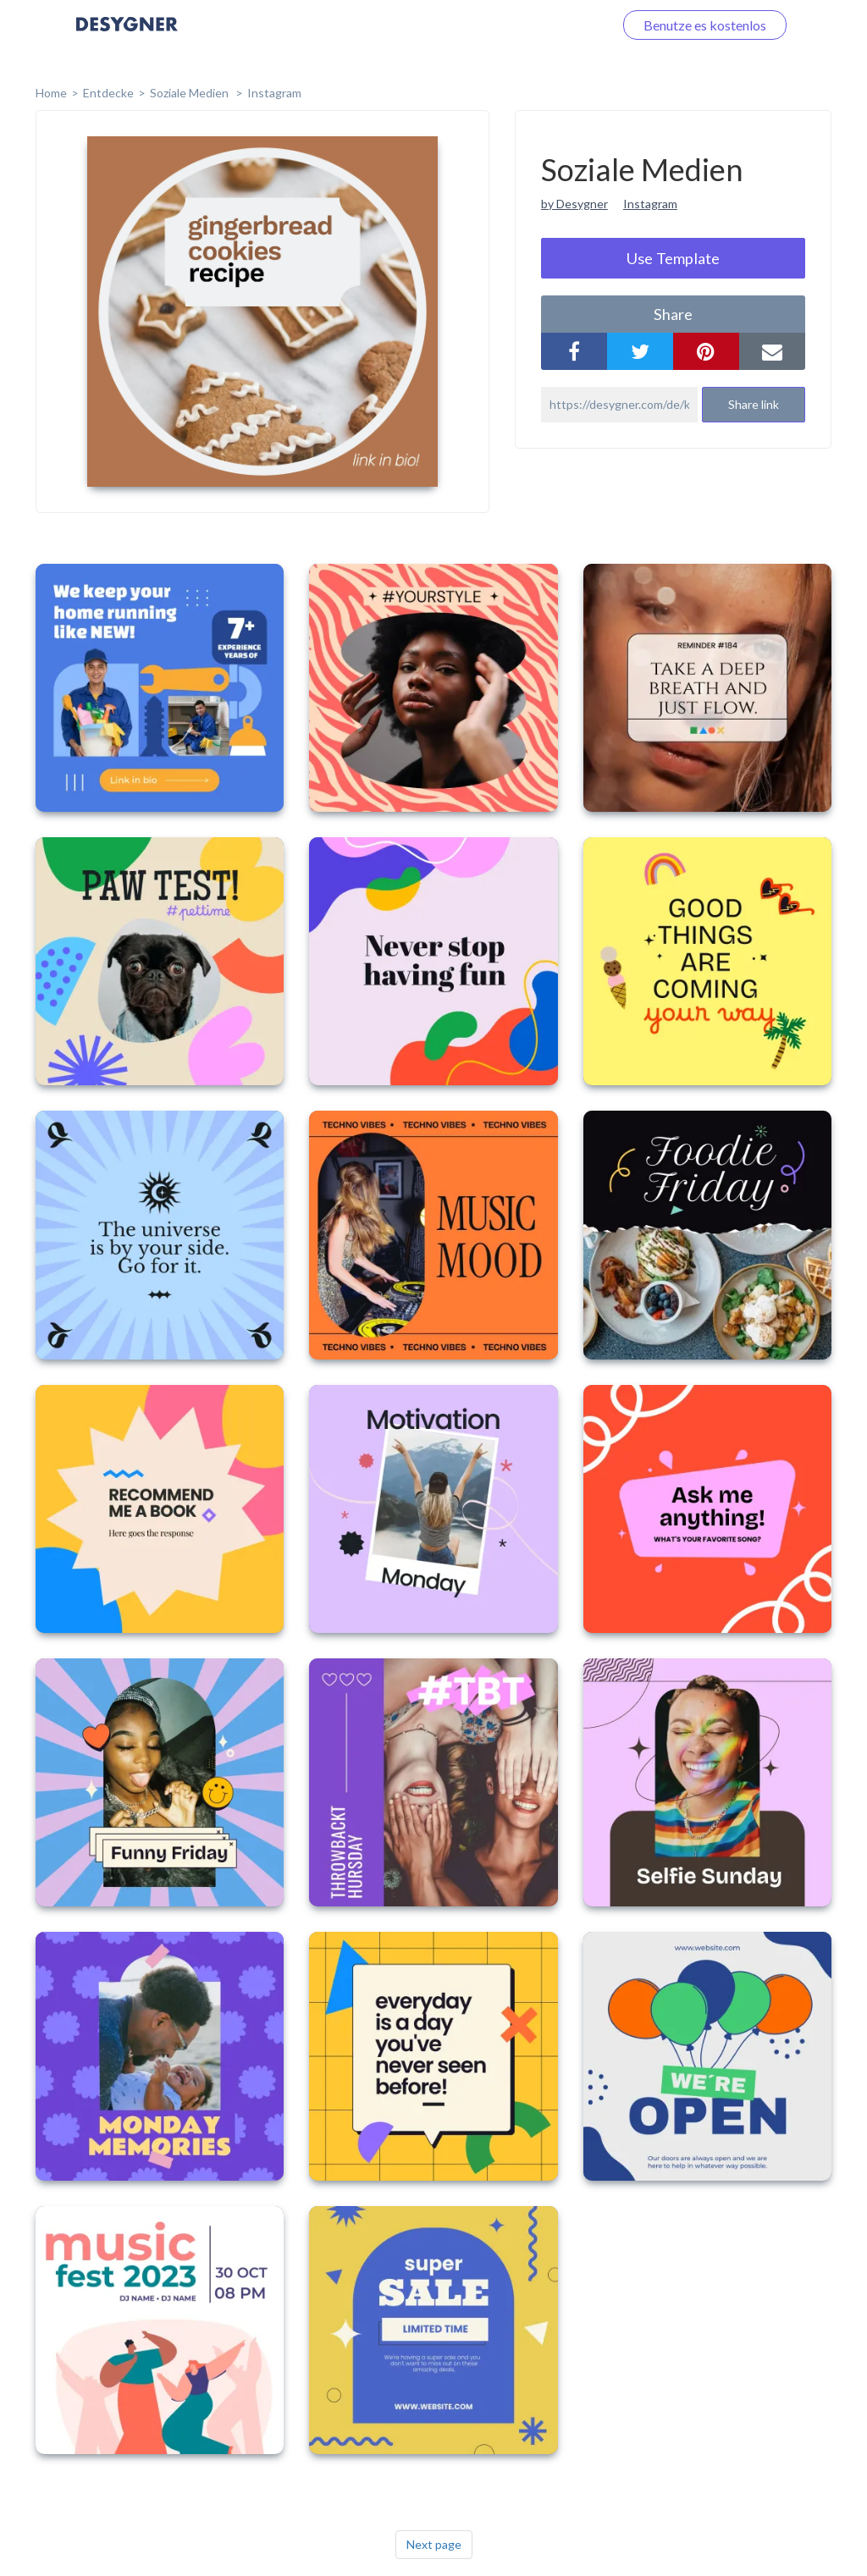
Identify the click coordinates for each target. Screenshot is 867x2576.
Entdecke (108, 92)
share (673, 314)
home (51, 92)
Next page (433, 2544)
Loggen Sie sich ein (539, 25)
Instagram (274, 92)
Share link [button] (753, 404)
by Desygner (574, 203)
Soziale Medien (190, 92)
